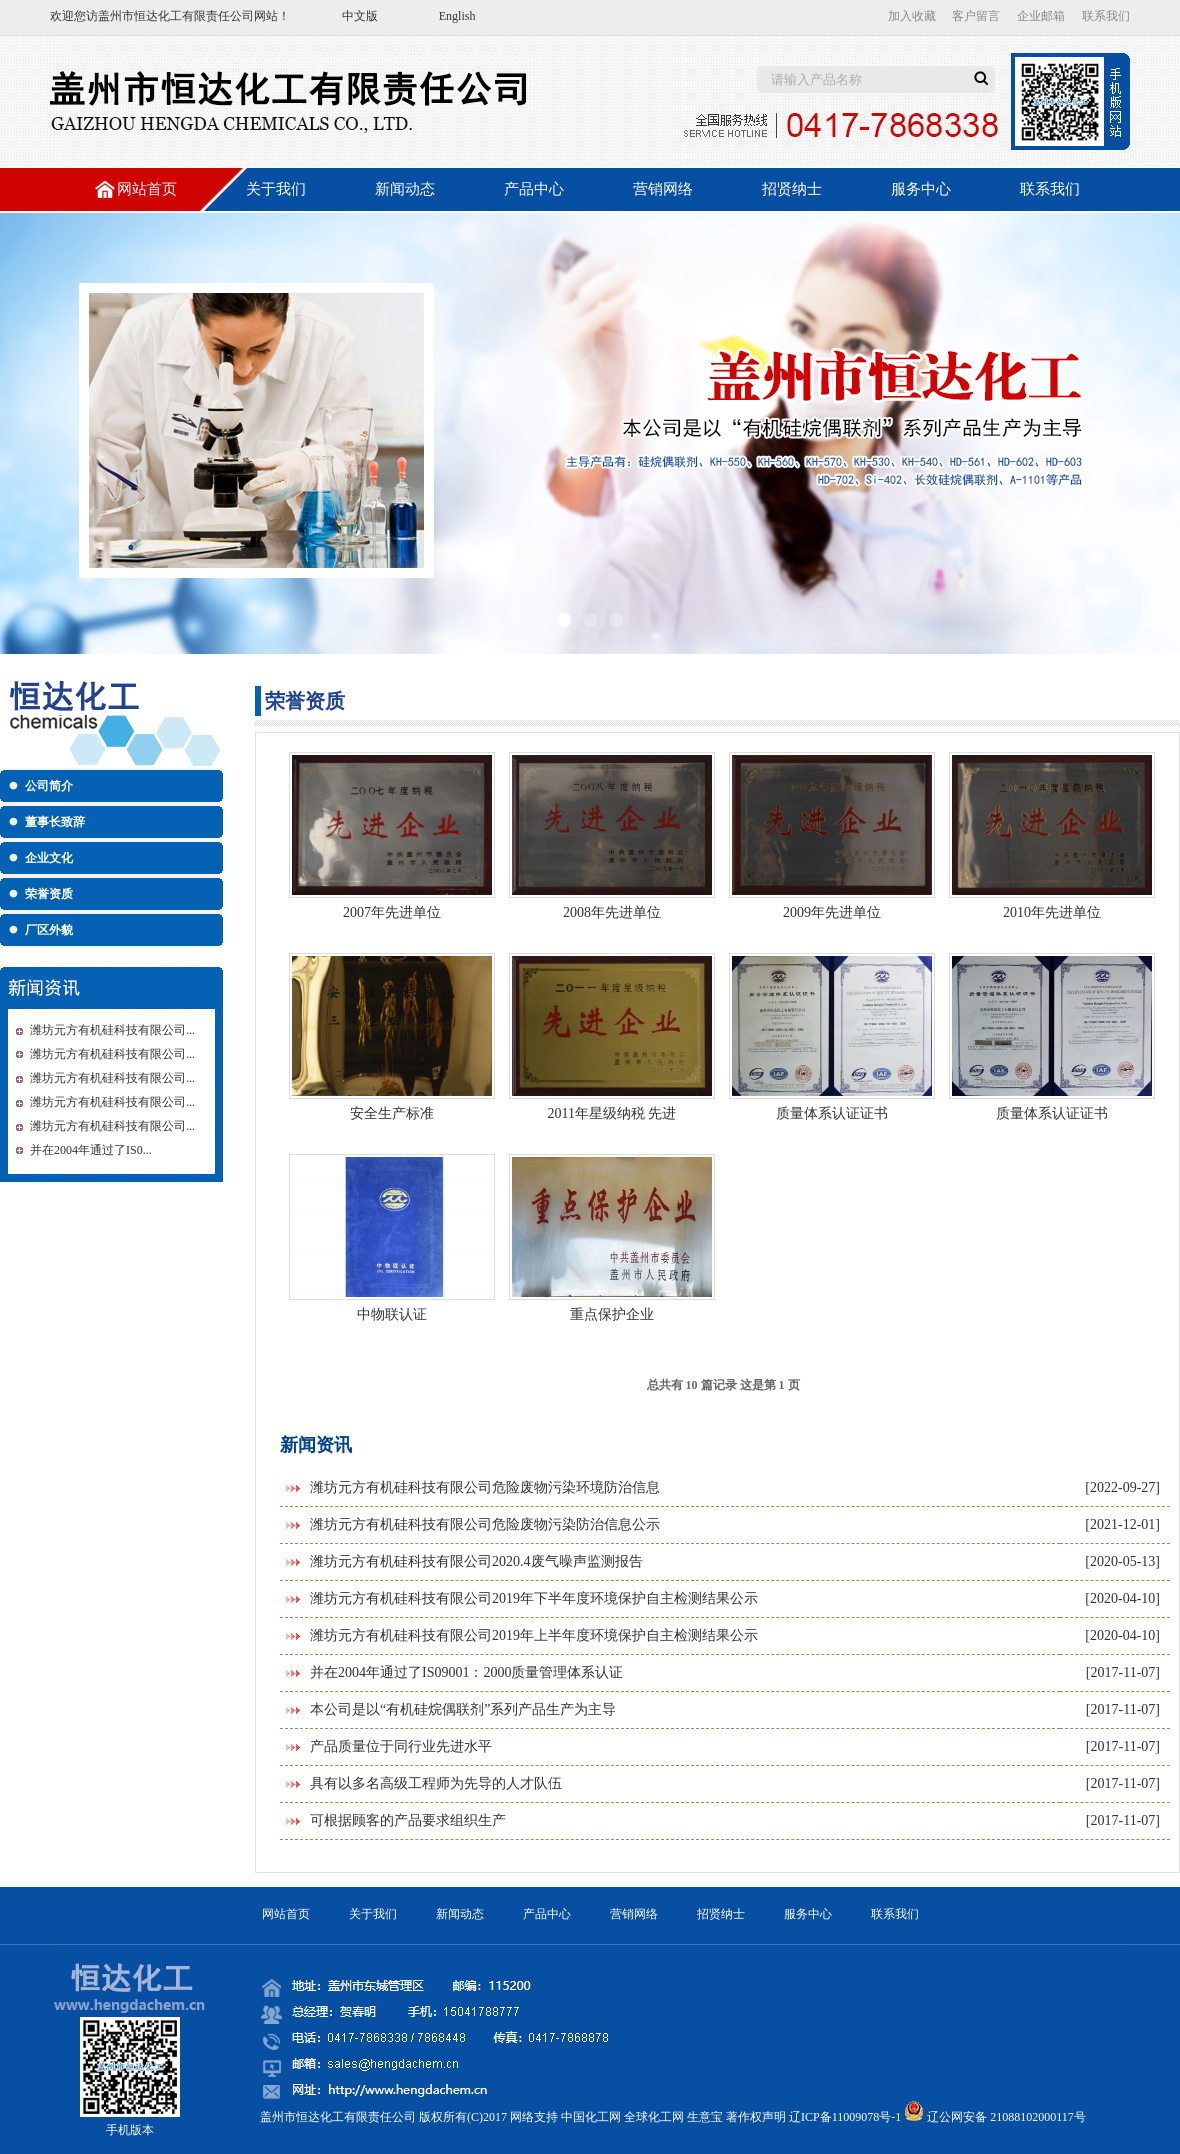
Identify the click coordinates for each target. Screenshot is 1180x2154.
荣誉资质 (49, 894)
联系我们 (1106, 16)
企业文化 (49, 858)
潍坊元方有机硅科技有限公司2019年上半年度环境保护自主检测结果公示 (534, 1635)
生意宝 (705, 2117)
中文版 (360, 16)
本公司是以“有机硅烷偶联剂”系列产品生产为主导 (463, 1709)
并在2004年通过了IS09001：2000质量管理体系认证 (466, 1672)
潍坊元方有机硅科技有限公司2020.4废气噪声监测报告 (476, 1561)
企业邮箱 (1041, 16)
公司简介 (49, 786)
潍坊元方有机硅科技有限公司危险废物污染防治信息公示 (485, 1524)
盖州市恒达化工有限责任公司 (176, 16)
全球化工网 (654, 2117)
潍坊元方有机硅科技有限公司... (112, 1030)
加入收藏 (912, 16)
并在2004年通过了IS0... (91, 1150)
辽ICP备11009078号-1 (845, 2117)
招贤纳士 (792, 189)
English (457, 16)
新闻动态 (405, 189)
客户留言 (976, 16)
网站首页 (147, 189)
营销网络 (663, 189)
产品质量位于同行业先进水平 (401, 1746)
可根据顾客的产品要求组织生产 (408, 1820)
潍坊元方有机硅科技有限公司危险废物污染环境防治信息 (485, 1487)
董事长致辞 (55, 822)
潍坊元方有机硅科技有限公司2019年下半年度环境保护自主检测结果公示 (534, 1598)
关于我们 (276, 189)
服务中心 (921, 189)
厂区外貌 (49, 930)
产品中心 (534, 189)
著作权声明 (756, 2117)
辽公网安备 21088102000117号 (1006, 2117)
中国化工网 (591, 2117)
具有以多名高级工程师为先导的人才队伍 (436, 1783)
